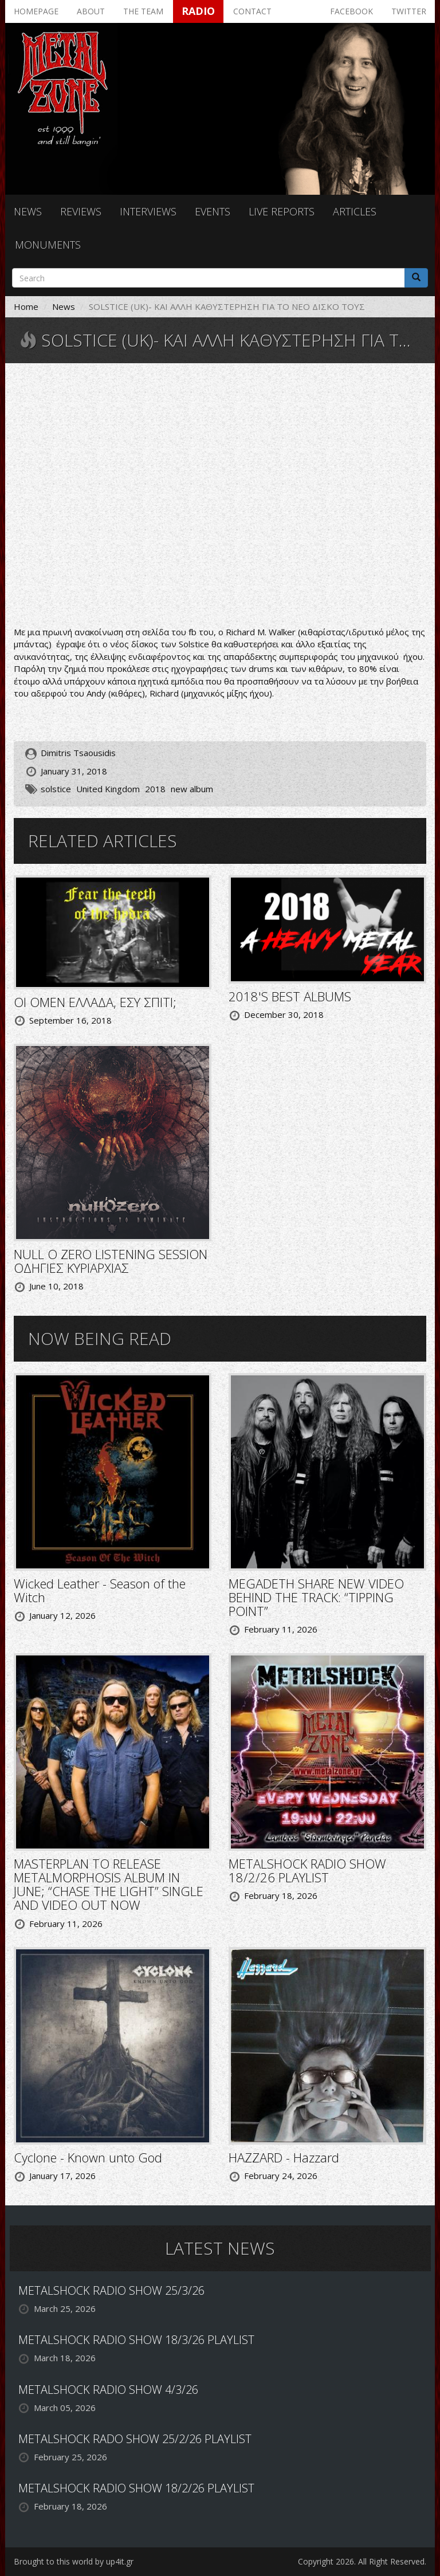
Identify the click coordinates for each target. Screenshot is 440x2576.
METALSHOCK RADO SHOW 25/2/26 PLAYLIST (135, 2439)
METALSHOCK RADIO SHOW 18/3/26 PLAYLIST (136, 2339)
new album (192, 789)
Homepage (36, 11)
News (28, 211)
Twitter (408, 11)
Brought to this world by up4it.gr (73, 2561)
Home (26, 306)
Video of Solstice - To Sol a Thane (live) (220, 496)
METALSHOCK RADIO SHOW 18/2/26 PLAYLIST (307, 1870)
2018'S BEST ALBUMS (290, 996)
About (91, 11)
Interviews (148, 211)
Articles (354, 211)
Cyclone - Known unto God (88, 2157)
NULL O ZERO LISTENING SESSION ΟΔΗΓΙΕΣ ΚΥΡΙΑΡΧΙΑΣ (110, 1260)
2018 (155, 789)
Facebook (351, 11)
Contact (252, 11)
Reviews (80, 211)
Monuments (48, 244)
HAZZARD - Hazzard (284, 2157)
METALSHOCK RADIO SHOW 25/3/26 (111, 2290)
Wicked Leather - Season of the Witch (100, 1590)
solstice (56, 789)
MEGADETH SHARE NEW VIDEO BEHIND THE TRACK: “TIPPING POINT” (316, 1597)
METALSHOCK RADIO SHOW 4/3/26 (108, 2389)
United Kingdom (108, 789)
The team (143, 11)
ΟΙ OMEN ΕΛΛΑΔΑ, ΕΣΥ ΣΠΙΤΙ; (95, 1001)
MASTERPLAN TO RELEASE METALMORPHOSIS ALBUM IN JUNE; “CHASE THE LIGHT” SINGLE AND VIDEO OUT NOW (108, 1884)
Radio (198, 11)
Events (212, 211)
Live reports (282, 211)
